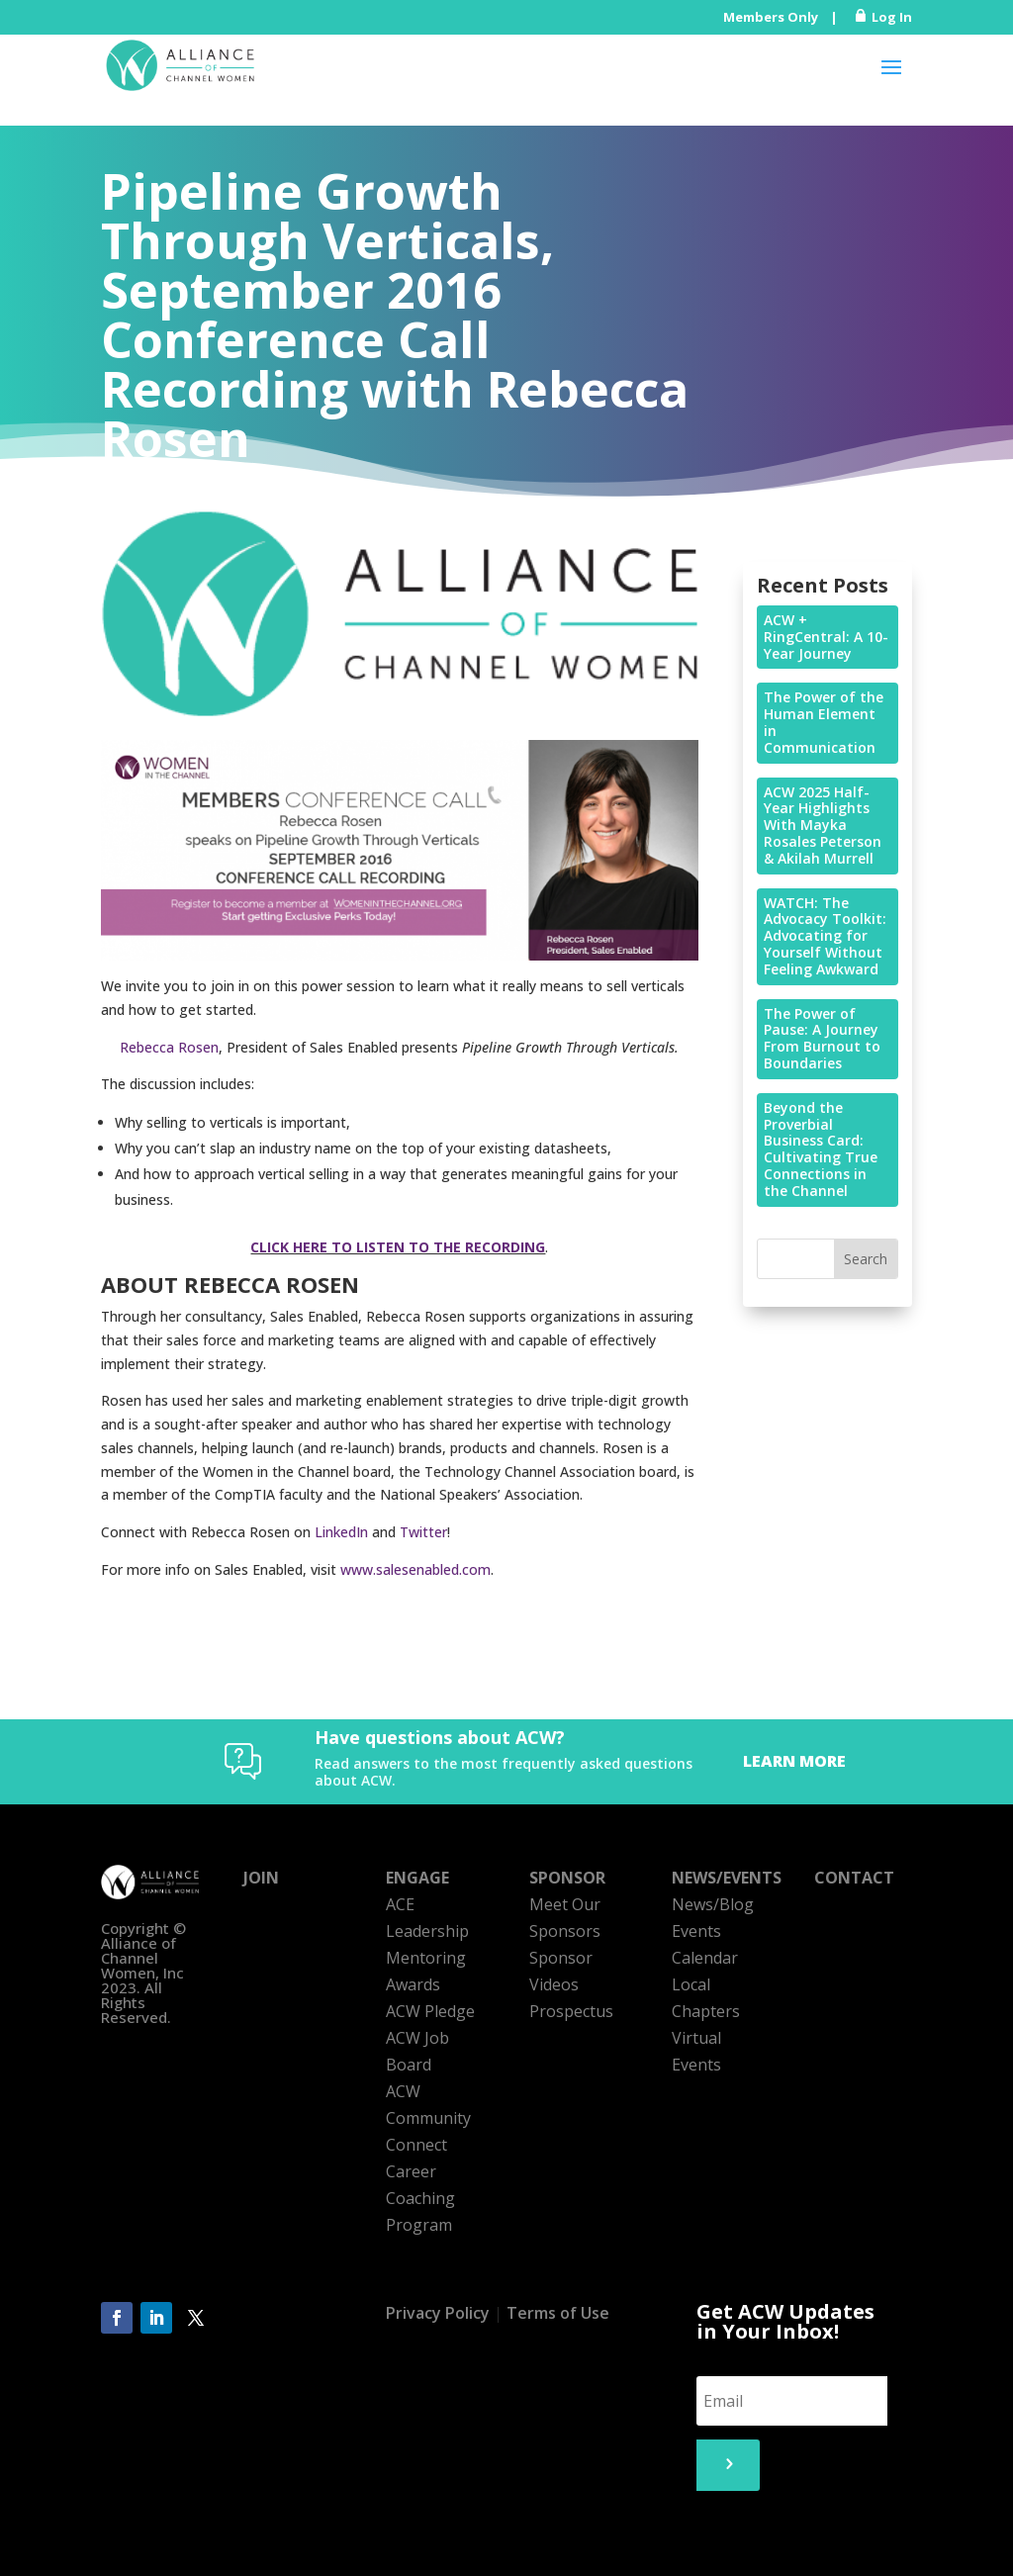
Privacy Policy (438, 2313)
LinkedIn (341, 1531)
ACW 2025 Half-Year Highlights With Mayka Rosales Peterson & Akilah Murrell (822, 825)
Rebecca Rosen (169, 1047)
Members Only (770, 17)
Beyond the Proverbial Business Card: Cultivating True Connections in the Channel (820, 1149)
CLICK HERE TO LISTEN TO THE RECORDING (397, 1247)
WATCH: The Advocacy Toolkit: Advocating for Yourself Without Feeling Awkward (825, 935)
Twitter (423, 1531)
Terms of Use (557, 2313)
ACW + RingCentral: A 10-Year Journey (826, 636)
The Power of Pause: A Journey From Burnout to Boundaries (822, 1038)
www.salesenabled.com (415, 1569)
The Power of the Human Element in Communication (823, 722)
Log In (892, 17)
